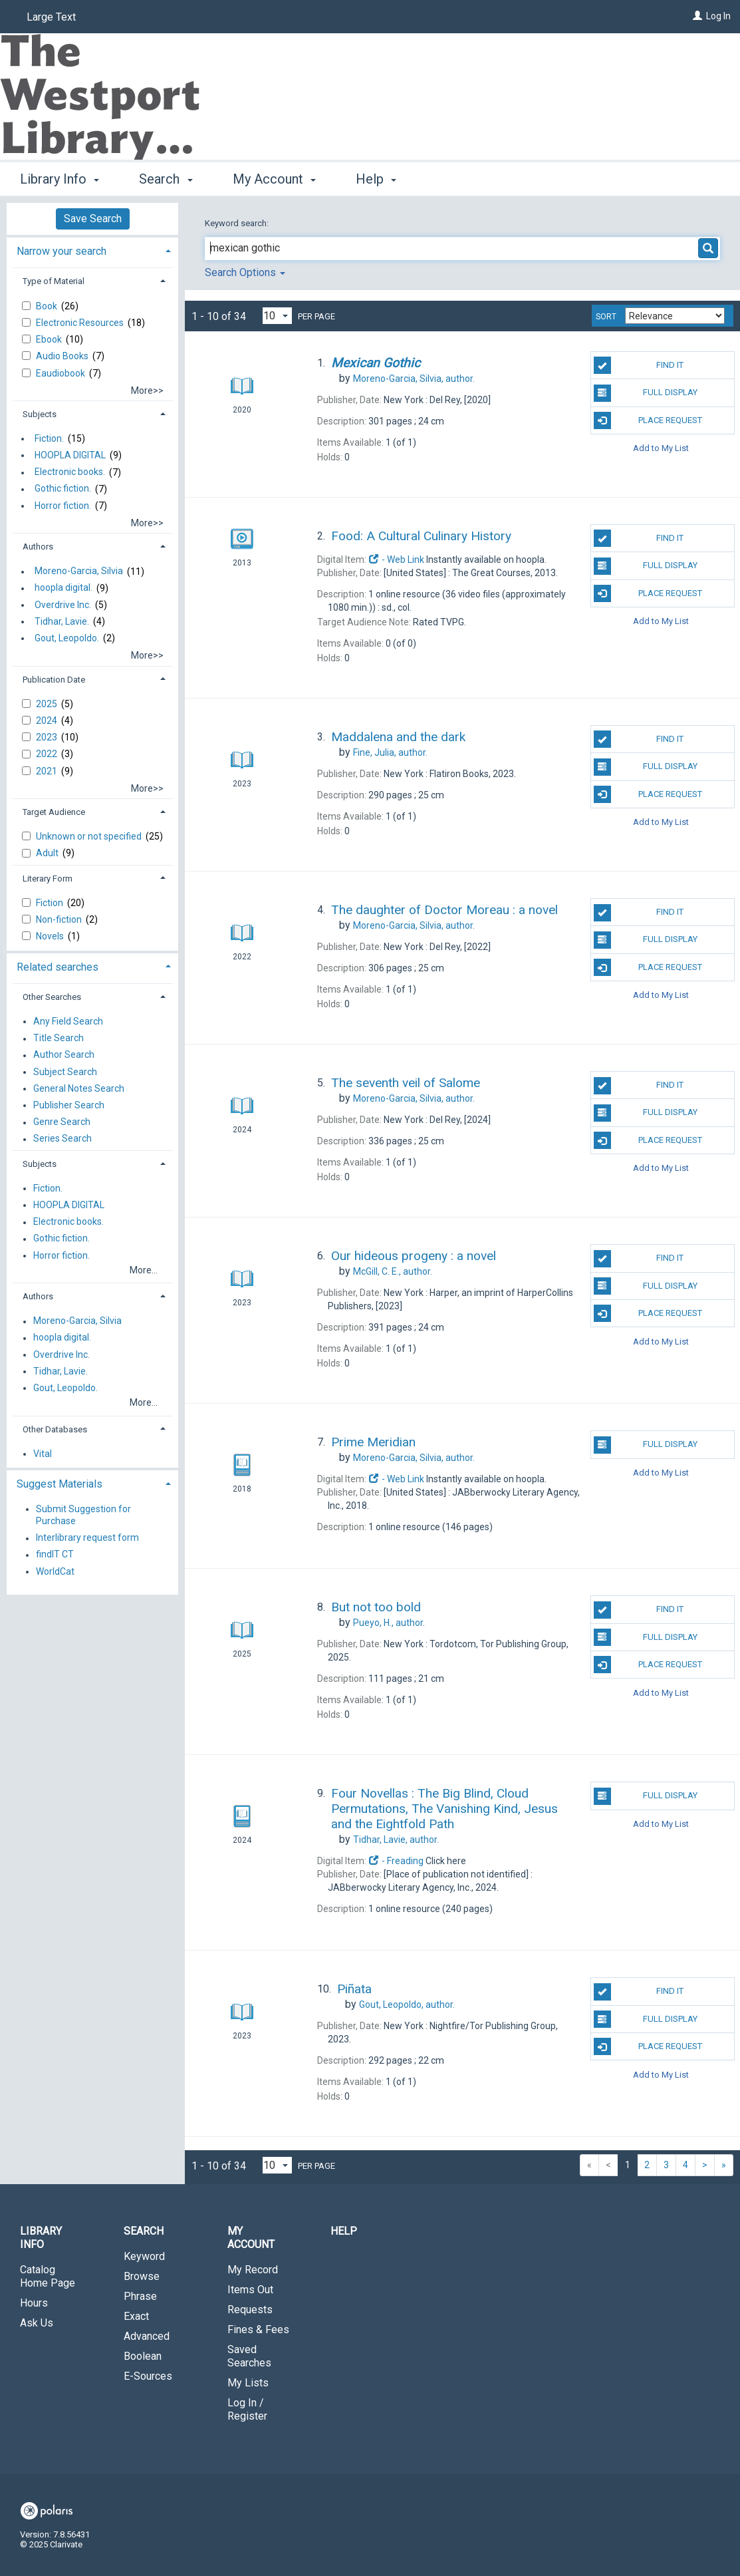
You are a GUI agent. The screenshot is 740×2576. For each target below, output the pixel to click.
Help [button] (376, 179)
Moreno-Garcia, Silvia (79, 571)
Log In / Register (247, 2409)
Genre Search (61, 1122)
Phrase (140, 2296)
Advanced (147, 2336)
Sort (606, 316)
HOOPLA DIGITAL (70, 455)
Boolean (143, 2356)
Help (343, 2231)
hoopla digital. (63, 588)
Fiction (50, 902)
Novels (51, 936)
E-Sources (148, 2376)
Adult (48, 853)
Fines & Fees (258, 2329)
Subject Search (65, 1071)
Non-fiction (60, 919)
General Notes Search (78, 1088)
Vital (42, 1453)
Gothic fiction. (63, 489)
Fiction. (49, 438)
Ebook (50, 339)
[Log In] (697, 16)
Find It (639, 365)
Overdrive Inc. (63, 604)
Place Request (648, 420)
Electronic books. (70, 472)
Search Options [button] (245, 272)
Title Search (58, 1038)
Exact (136, 2316)
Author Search (63, 1055)
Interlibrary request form (87, 1538)
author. (414, 378)
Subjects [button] (40, 414)
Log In (718, 16)
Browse (142, 2276)
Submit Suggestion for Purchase (83, 1515)
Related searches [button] (57, 967)
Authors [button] (38, 547)
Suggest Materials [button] (59, 1484)
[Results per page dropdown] (277, 315)
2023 (47, 737)
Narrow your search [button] (61, 251)
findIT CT (55, 1554)
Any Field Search (68, 1021)
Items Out (250, 2289)
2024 (47, 720)
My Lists (248, 2382)
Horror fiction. (63, 505)
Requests (250, 2309)
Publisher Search (68, 1105)
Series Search (62, 1139)
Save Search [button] (93, 218)
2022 (47, 753)
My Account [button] (274, 179)
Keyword (144, 2256)
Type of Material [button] (53, 281)
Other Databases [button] (55, 1429)
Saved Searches (249, 2356)
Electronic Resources (81, 322)
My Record (252, 2269)
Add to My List (661, 448)
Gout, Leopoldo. (67, 638)
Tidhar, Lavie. (62, 621)
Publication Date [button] (54, 680)
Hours (34, 2303)
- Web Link (396, 559)
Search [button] (165, 179)
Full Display (645, 393)
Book (47, 306)
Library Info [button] (59, 179)
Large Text (51, 17)
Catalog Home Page (47, 2276)
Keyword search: (238, 223)
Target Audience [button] (54, 812)
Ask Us (36, 2323)
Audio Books (63, 356)
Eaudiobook (61, 373)
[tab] (92, 250)
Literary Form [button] (47, 879)
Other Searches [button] (52, 997)
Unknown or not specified (90, 836)
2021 (47, 771)
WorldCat (55, 1571)
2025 (47, 704)
